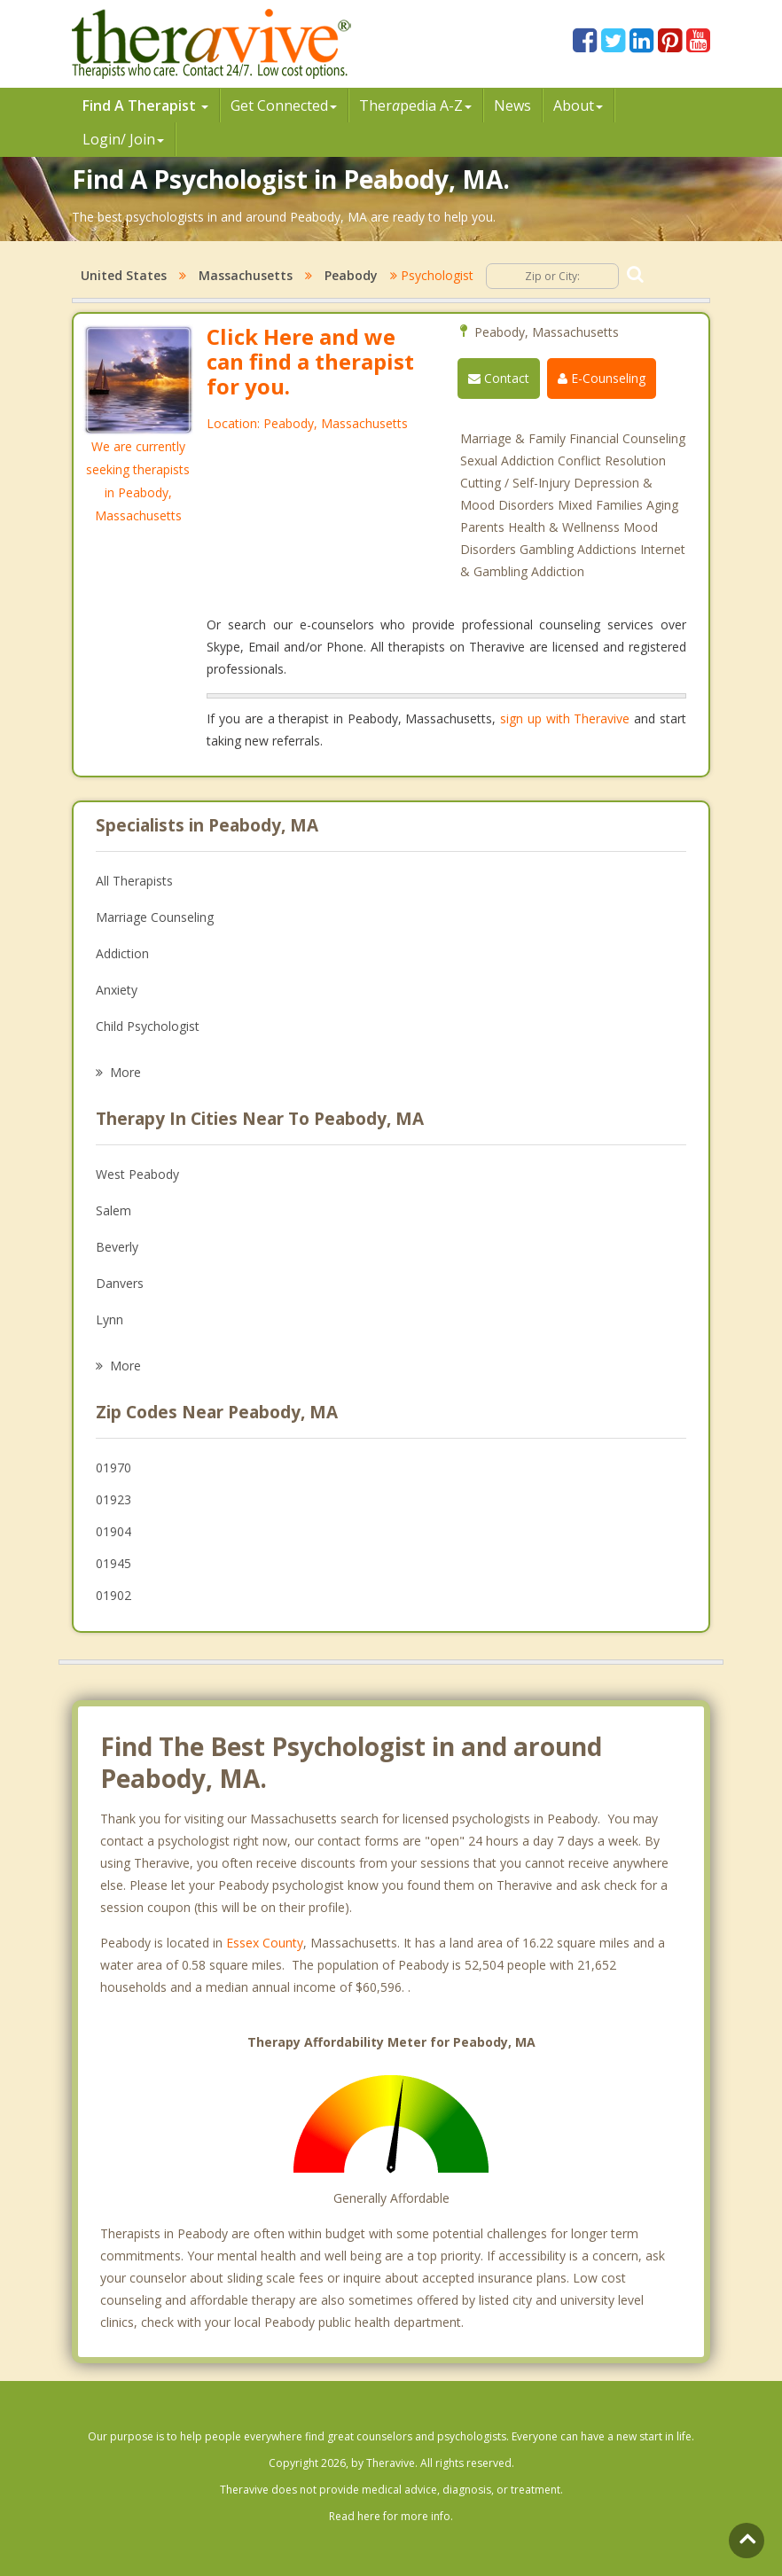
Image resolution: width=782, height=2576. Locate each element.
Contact (498, 378)
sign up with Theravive (565, 718)
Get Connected (284, 105)
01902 (113, 1595)
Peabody (351, 275)
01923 (113, 1499)
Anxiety (116, 989)
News (512, 105)
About (578, 105)
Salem (113, 1210)
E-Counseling (601, 378)
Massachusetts (246, 275)
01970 (113, 1467)
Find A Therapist (145, 105)
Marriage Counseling (155, 917)
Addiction (122, 953)
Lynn (109, 1319)
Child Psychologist (147, 1026)
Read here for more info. (391, 2516)
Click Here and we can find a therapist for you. (310, 361)
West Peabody (137, 1174)
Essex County (264, 1942)
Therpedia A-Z (415, 105)
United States (124, 275)
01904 (113, 1531)
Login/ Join (123, 139)
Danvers (120, 1283)
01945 (113, 1563)
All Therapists (134, 880)
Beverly (117, 1246)
